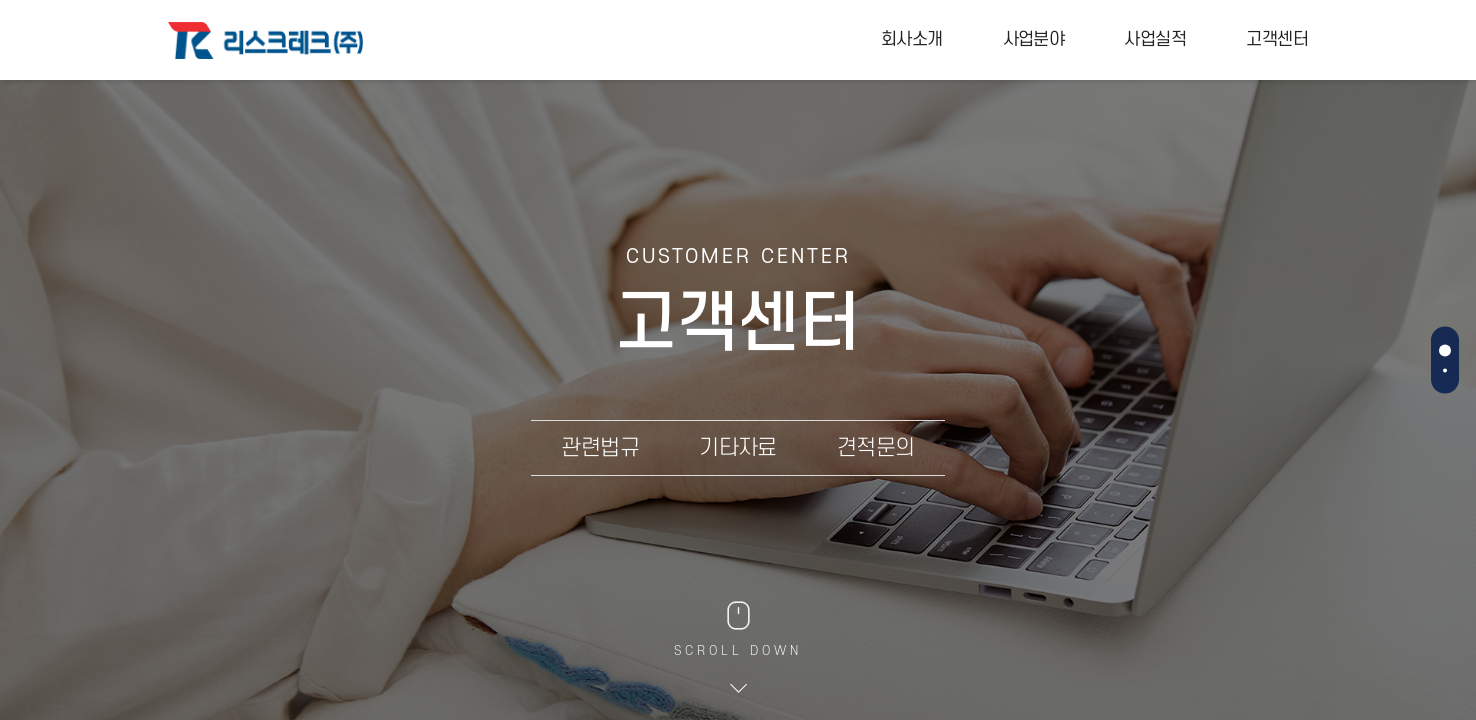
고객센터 (1277, 39)
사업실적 (1155, 39)
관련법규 (600, 448)
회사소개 (912, 39)
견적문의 (876, 448)
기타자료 (738, 448)
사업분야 (1034, 39)
